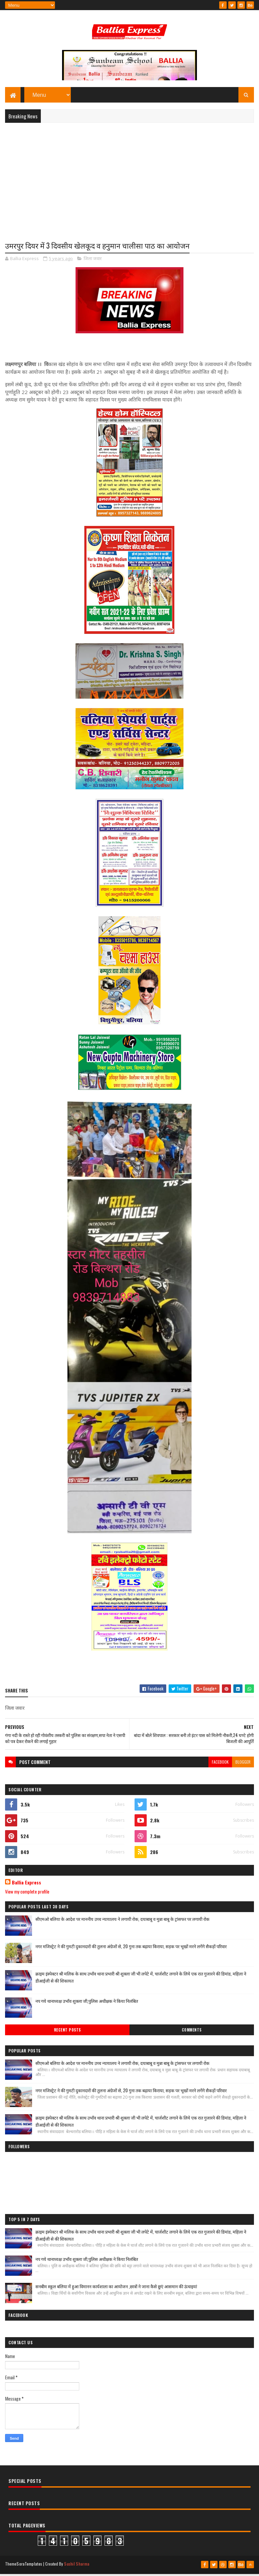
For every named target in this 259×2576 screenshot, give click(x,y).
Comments (192, 2033)
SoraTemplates (29, 2567)
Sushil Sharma (76, 2567)
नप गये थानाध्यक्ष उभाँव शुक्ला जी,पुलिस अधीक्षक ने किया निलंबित (86, 2003)
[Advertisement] (129, 179)
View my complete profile (27, 1894)
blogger (243, 1765)
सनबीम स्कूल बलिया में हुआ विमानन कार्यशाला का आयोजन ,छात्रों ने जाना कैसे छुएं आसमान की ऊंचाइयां (116, 2289)
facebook (220, 1765)
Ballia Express (26, 1885)
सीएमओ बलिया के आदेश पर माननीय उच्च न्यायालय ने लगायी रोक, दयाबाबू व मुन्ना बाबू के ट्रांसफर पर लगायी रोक (122, 1922)
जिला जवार (93, 261)
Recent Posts (67, 2033)
